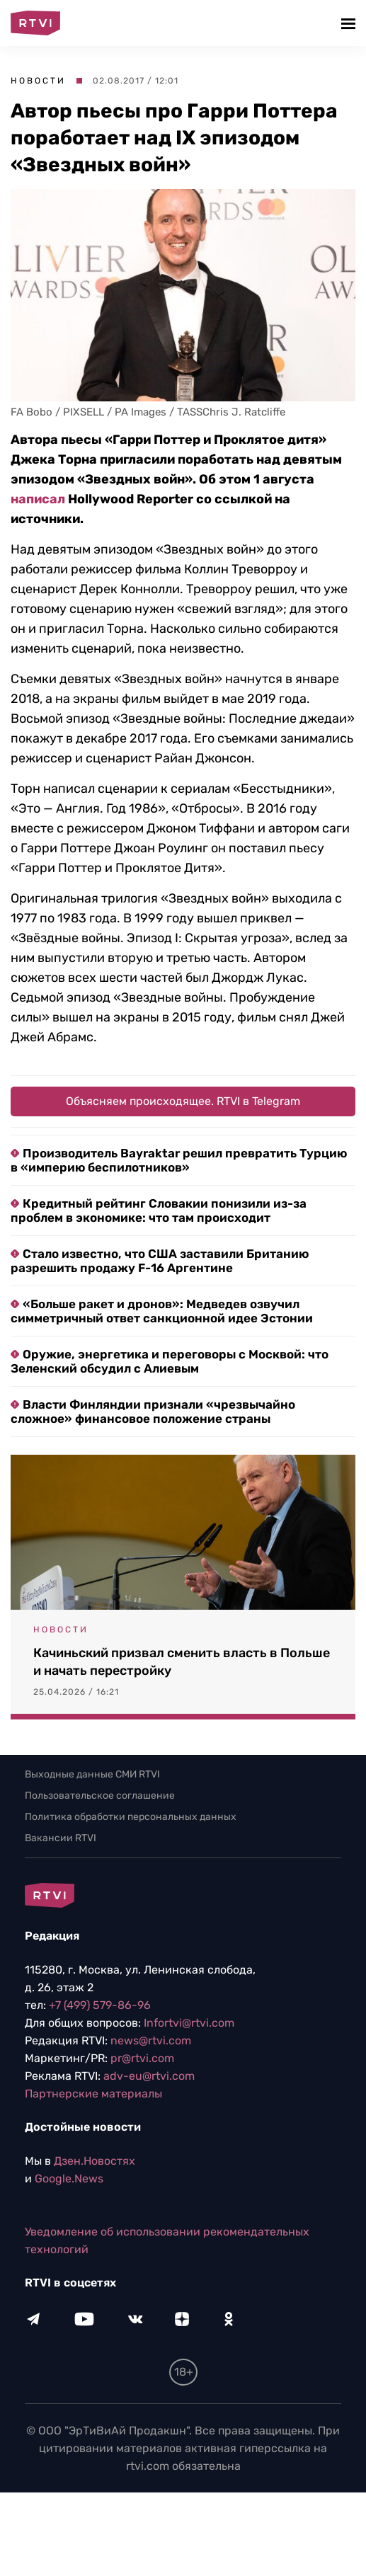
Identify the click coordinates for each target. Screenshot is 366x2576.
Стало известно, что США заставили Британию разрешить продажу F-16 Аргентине (160, 1261)
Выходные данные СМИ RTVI (92, 1774)
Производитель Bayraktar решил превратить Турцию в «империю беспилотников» (179, 1160)
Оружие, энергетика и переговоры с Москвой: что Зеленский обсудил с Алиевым (169, 1361)
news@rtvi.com (150, 2040)
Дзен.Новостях (94, 2161)
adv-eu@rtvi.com (149, 2076)
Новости (38, 81)
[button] (350, 23)
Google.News (69, 2178)
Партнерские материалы (93, 2093)
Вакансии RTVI (60, 1838)
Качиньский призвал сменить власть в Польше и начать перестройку (181, 1661)
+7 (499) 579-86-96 (100, 2005)
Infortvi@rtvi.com (189, 2023)
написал (38, 499)
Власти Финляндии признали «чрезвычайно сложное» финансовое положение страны (153, 1411)
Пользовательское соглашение (100, 1796)
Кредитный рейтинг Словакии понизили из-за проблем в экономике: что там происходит (159, 1210)
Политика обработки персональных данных (130, 1817)
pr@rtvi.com (142, 2058)
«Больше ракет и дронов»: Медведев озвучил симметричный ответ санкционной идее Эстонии (162, 1311)
